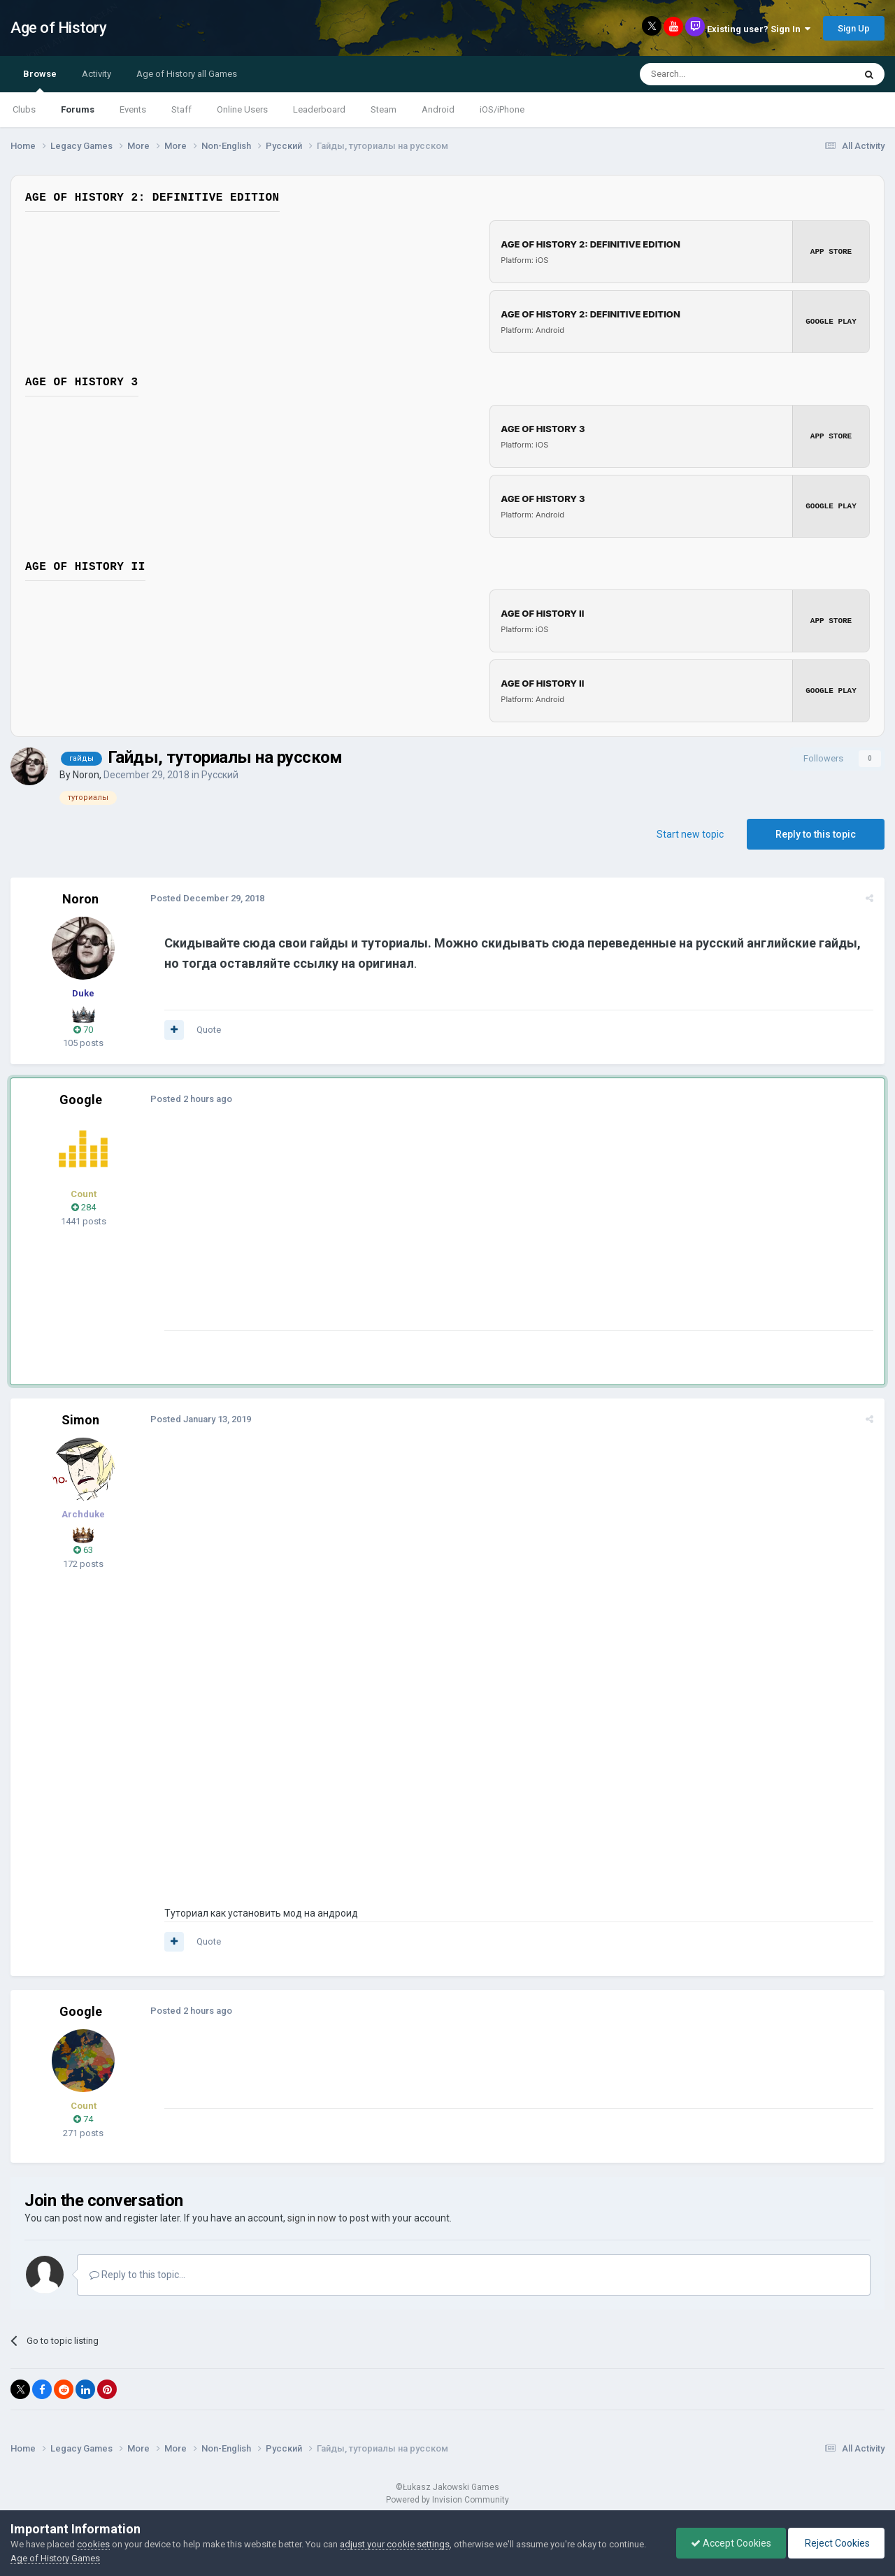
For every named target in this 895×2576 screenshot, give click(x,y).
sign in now (311, 2218)
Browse (40, 80)
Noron (86, 774)
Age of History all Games (186, 74)
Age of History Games (55, 2558)
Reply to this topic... (137, 2274)
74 (83, 2119)
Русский (219, 774)
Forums (77, 109)
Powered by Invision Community (447, 2500)
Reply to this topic (815, 834)
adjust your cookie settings (395, 2544)
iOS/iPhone (502, 109)
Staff (181, 109)
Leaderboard (319, 109)
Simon (80, 1419)
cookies (93, 2544)
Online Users (242, 109)
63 (83, 1550)
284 (83, 1207)
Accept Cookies (731, 2543)
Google (80, 1099)
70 (83, 1029)
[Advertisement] (418, 1232)
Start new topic (690, 834)
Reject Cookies (836, 2543)
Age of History (58, 27)
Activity (96, 74)
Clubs (24, 109)
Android (438, 109)
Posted (207, 898)
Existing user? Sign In (758, 29)
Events (133, 109)
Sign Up (854, 28)
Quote (208, 1029)
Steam (383, 109)
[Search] (713, 74)
